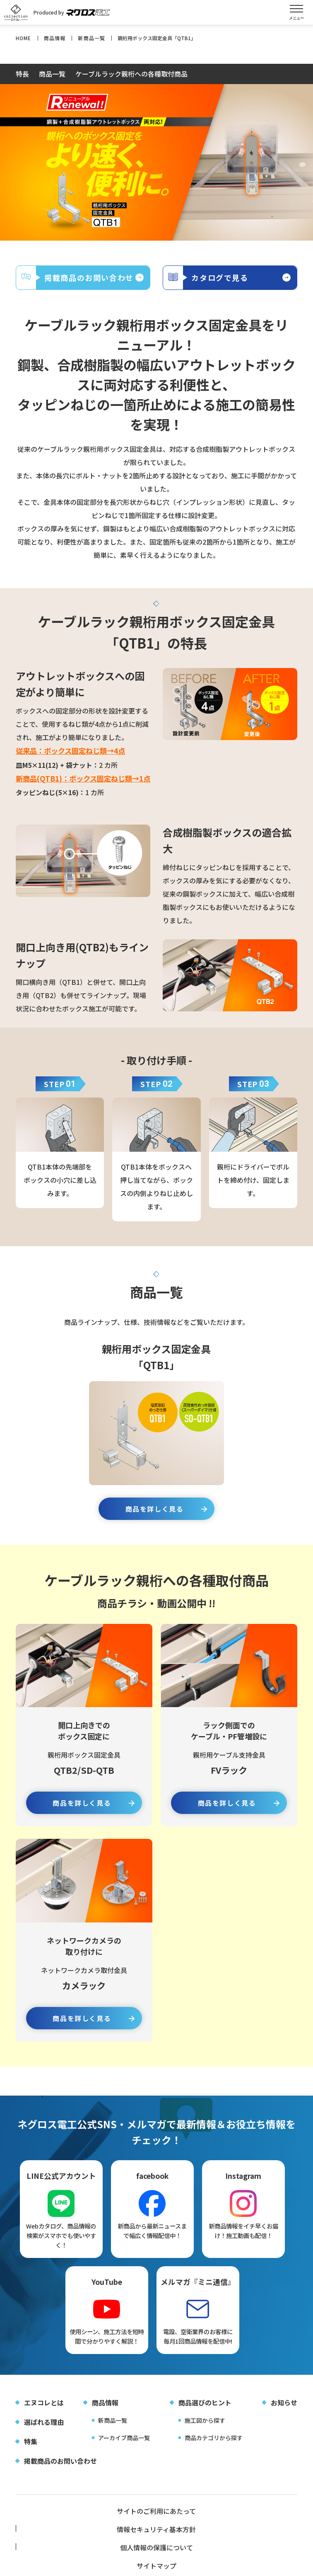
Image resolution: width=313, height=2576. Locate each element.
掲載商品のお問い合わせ (60, 2477)
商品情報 (105, 2418)
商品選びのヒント (204, 2418)
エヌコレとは (44, 2418)
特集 (30, 2457)
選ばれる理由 (44, 2438)
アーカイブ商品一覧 (124, 2453)
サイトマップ (62, 2545)
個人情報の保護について (250, 2528)
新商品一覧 (112, 2436)
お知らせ (284, 2418)
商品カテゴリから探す (214, 2453)
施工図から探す (205, 2436)
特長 (22, 75)
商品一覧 (52, 75)
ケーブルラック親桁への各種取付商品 (131, 75)
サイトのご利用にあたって (62, 2528)
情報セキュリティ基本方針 (156, 2528)
